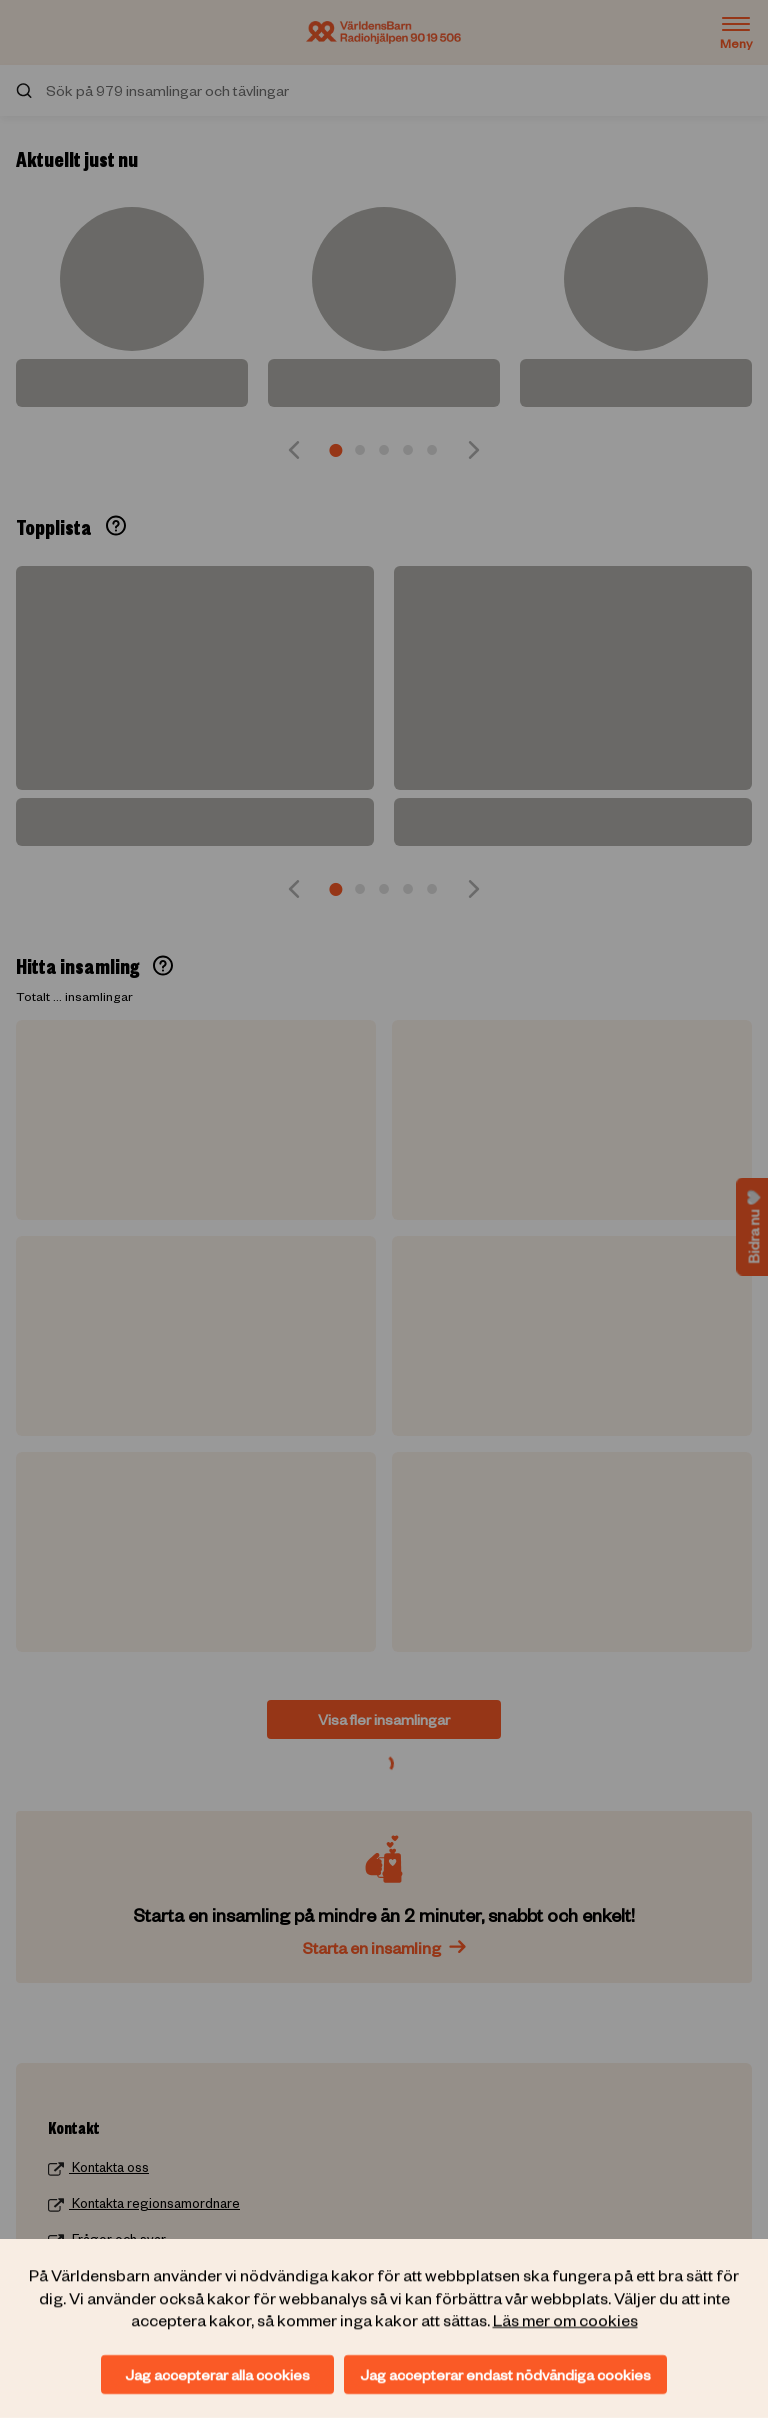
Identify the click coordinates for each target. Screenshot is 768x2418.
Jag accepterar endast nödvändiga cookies (505, 2374)
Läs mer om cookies (565, 2319)
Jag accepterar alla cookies (217, 2374)
